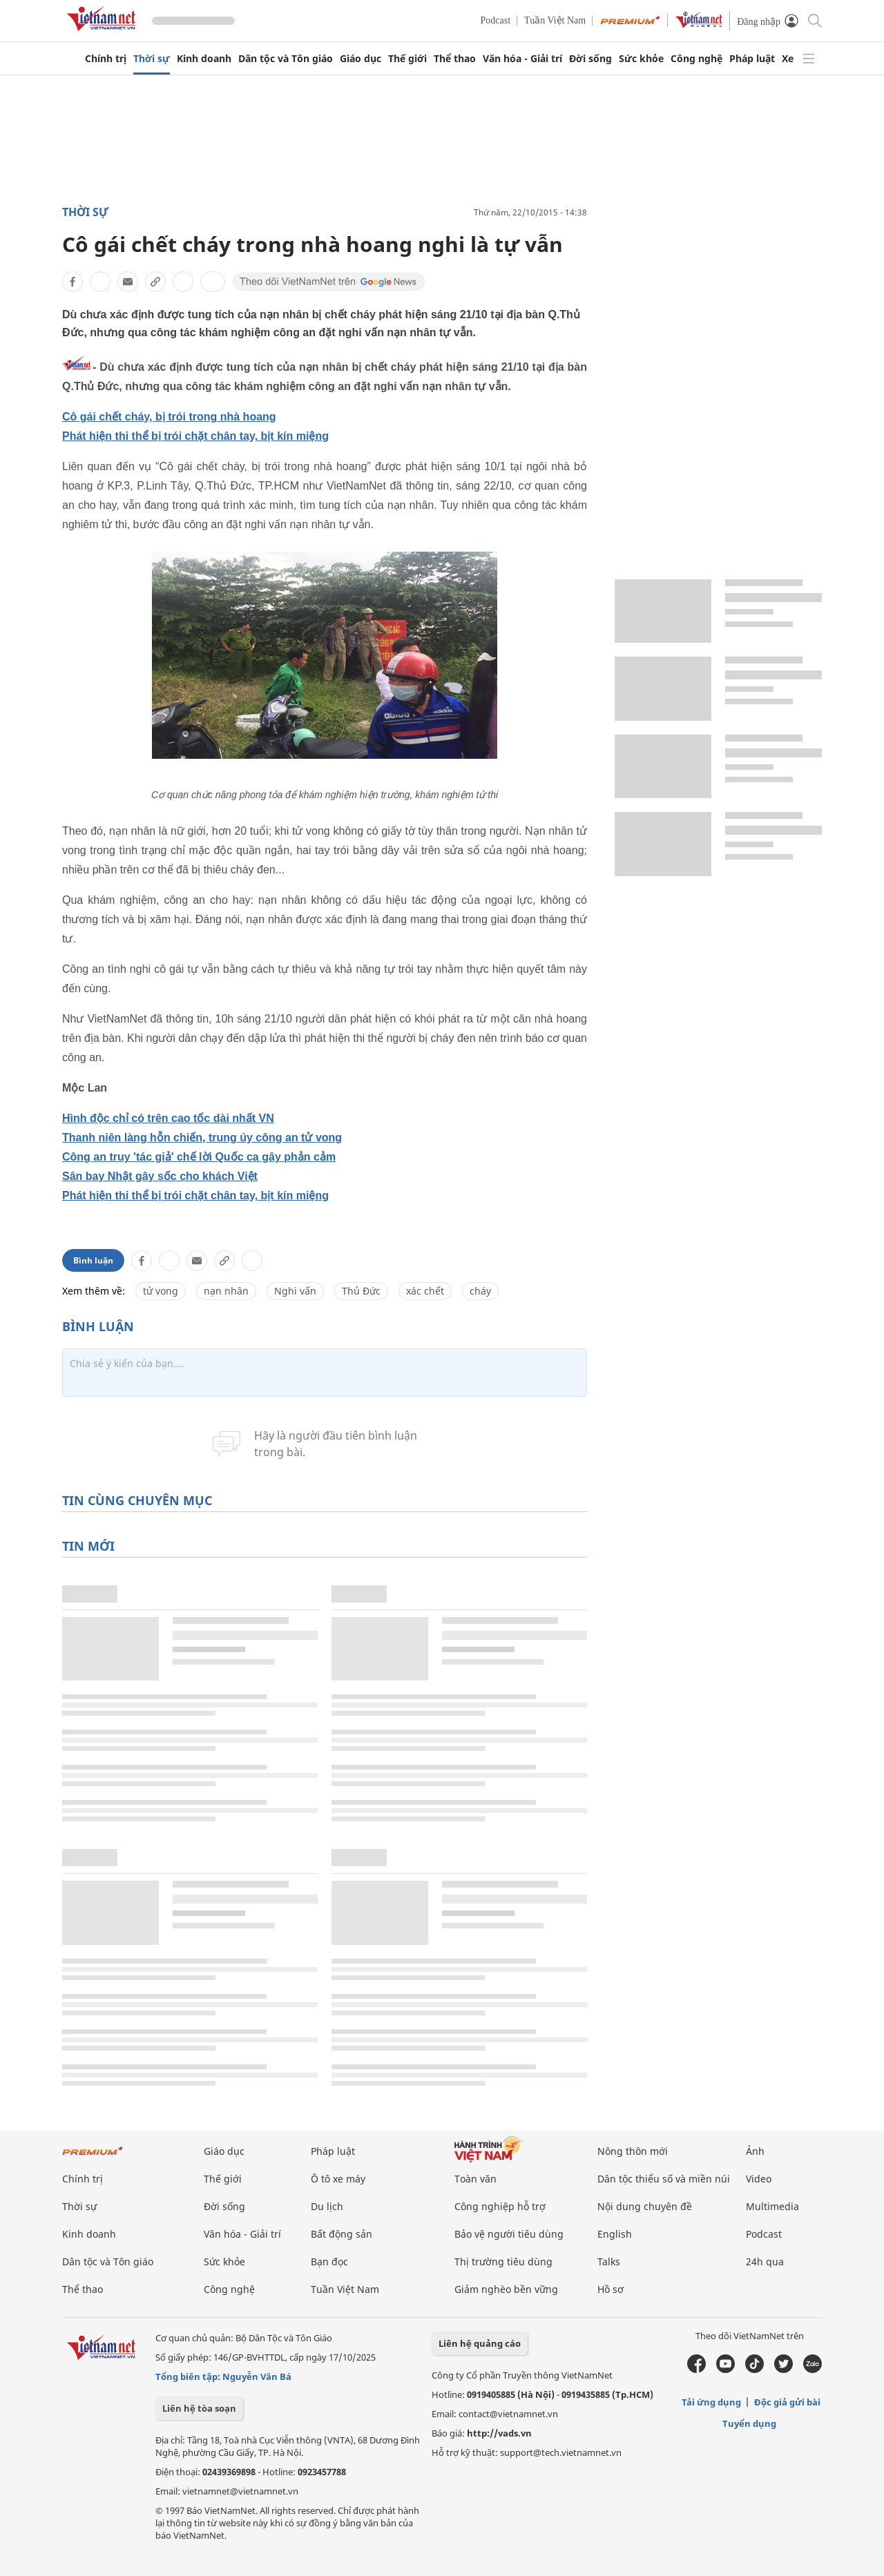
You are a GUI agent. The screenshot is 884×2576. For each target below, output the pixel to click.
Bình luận (93, 1260)
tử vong (160, 1290)
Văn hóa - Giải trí (522, 59)
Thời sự (151, 59)
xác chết (425, 1290)
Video (758, 2178)
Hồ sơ (610, 2289)
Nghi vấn (295, 1290)
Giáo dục (360, 59)
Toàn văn (475, 2178)
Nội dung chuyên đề (644, 2206)
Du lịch (327, 2206)
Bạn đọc (329, 2261)
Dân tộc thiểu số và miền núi (663, 2178)
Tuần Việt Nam (555, 20)
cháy (480, 1290)
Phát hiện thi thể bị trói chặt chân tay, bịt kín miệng (195, 436)
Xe (788, 59)
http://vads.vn (499, 2433)
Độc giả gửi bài (787, 2402)
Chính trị (105, 59)
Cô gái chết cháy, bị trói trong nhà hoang (169, 417)
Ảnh (755, 2151)
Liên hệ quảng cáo (480, 2343)
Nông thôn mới (632, 2151)
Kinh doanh (204, 59)
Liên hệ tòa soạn (199, 2408)
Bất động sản (341, 2233)
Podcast (496, 20)
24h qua (765, 2261)
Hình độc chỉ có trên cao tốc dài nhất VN (168, 1118)
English (614, 2233)
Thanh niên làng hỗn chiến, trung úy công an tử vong (202, 1137)
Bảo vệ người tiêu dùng (509, 2233)
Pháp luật (752, 59)
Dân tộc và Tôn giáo (285, 59)
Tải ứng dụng (711, 2402)
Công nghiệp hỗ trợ (500, 2206)
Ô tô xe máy (338, 2178)
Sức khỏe (641, 59)
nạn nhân (226, 1290)
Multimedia (772, 2206)
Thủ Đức (361, 1290)
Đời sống (590, 59)
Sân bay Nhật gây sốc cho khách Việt (160, 1176)
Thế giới (407, 59)
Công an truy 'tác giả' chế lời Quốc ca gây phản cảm (199, 1157)
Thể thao (455, 59)
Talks (608, 2261)
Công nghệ (696, 59)
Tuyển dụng (749, 2423)
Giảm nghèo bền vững (506, 2289)
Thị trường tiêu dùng (503, 2261)
